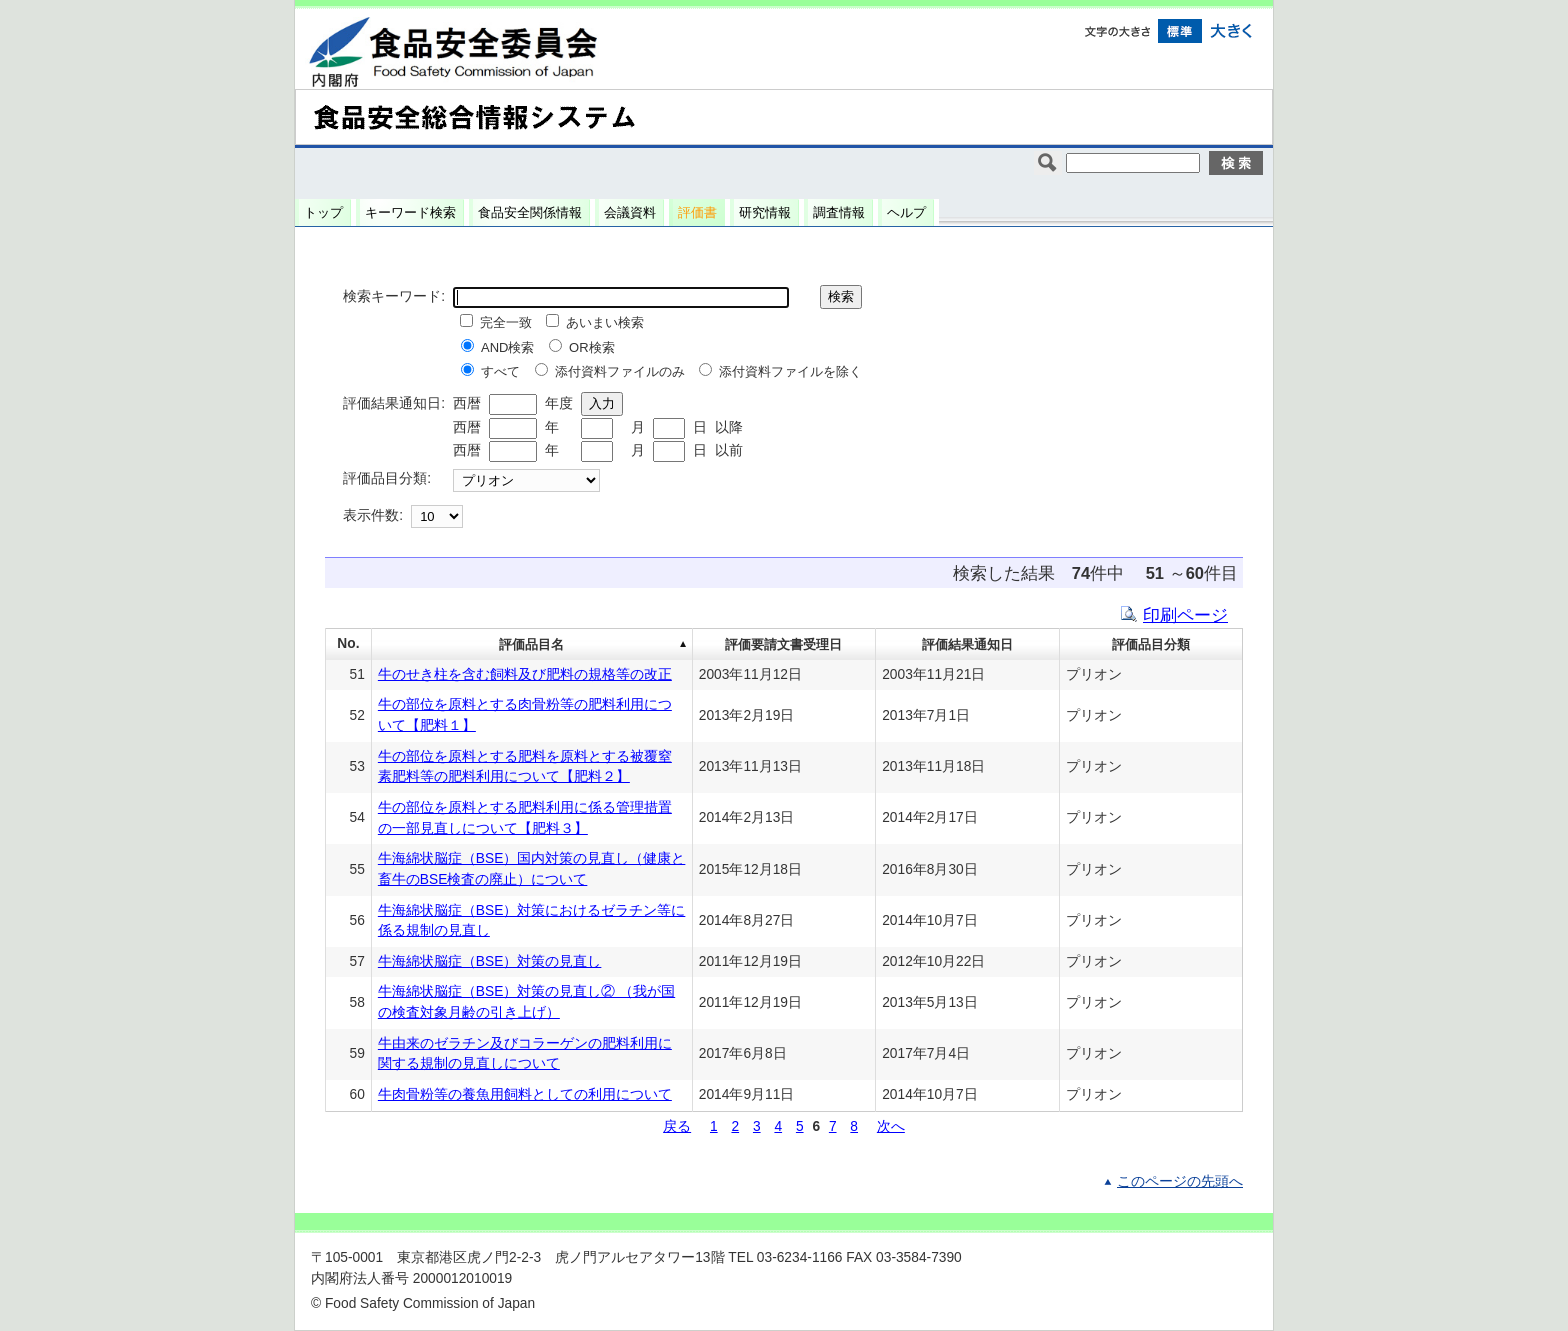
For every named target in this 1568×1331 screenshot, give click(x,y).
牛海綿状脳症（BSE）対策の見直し (490, 961)
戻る (677, 1126)
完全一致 (506, 322)
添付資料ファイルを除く (790, 371)
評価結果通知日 (967, 644)
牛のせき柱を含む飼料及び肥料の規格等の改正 (525, 674)
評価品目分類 (1151, 644)
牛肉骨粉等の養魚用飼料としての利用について (525, 1094)
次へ (891, 1126)
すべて (500, 371)
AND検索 (507, 347)
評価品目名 (531, 644)
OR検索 (592, 347)
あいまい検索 (605, 322)
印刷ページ (1185, 615)
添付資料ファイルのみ (620, 371)
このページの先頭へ (1180, 1181)
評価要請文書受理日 (783, 644)
